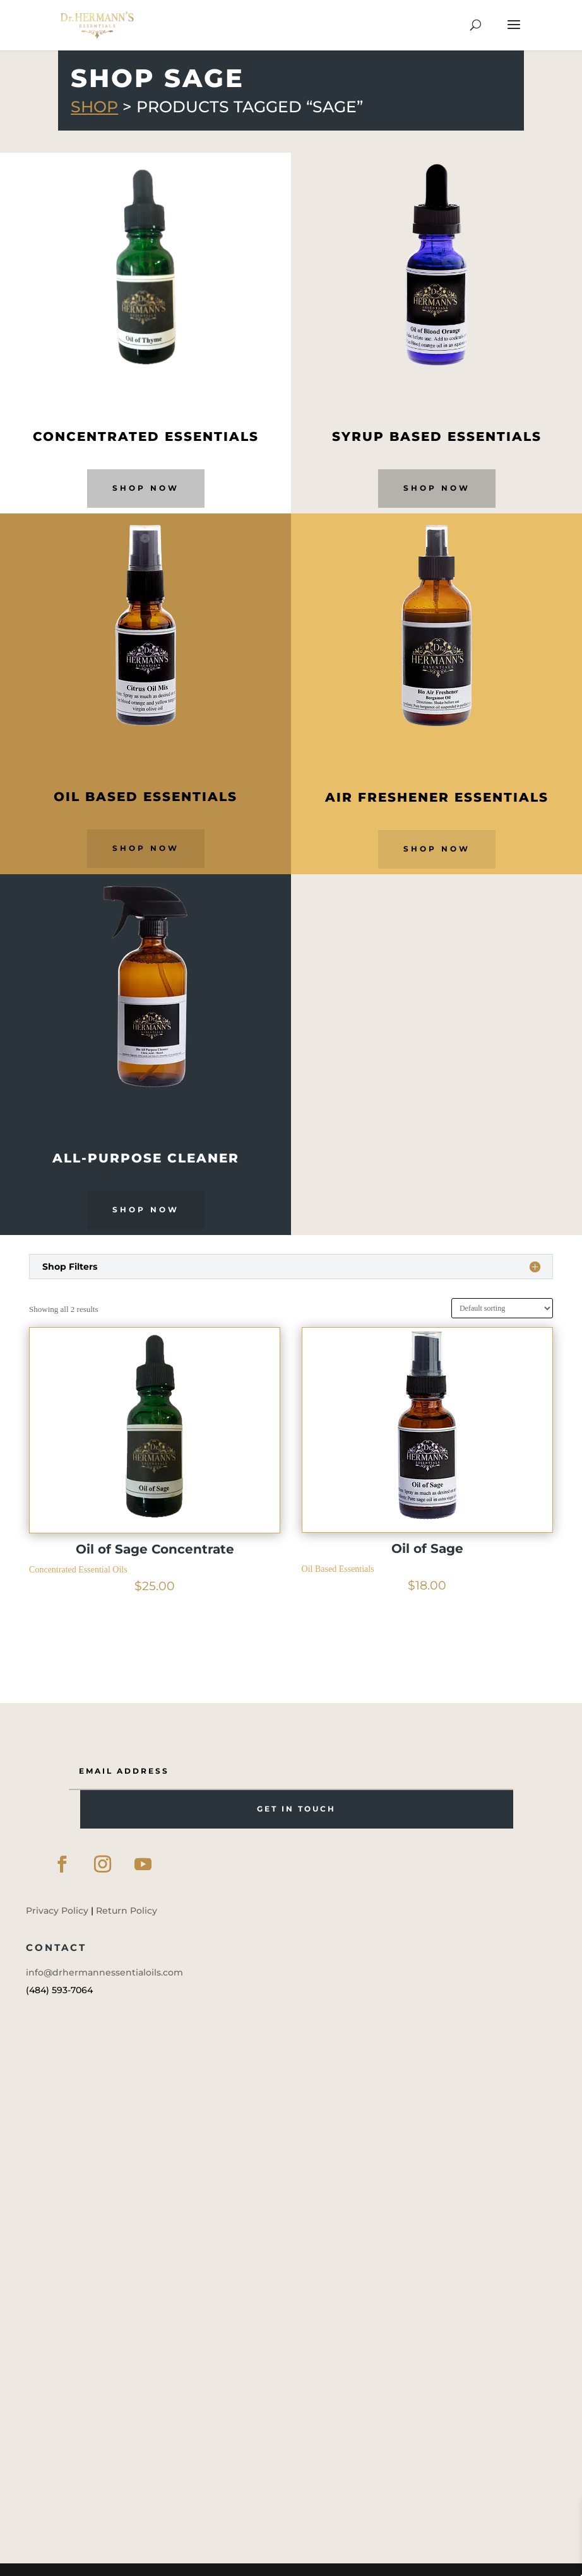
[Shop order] (502, 1308)
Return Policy (126, 1910)
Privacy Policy (57, 1910)
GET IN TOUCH (296, 1808)
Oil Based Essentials (338, 1569)
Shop (94, 106)
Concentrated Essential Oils (78, 1569)
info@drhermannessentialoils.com (104, 1972)
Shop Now (145, 488)
